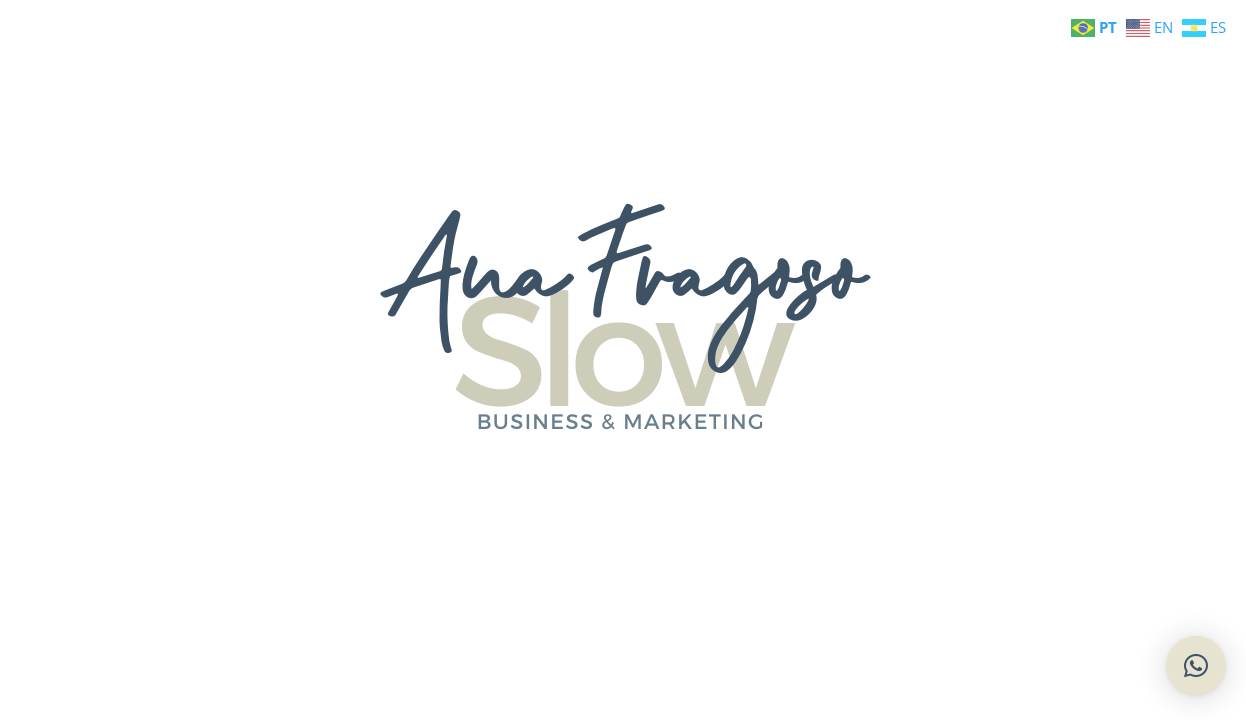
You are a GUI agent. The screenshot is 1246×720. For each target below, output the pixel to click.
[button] (1196, 666)
